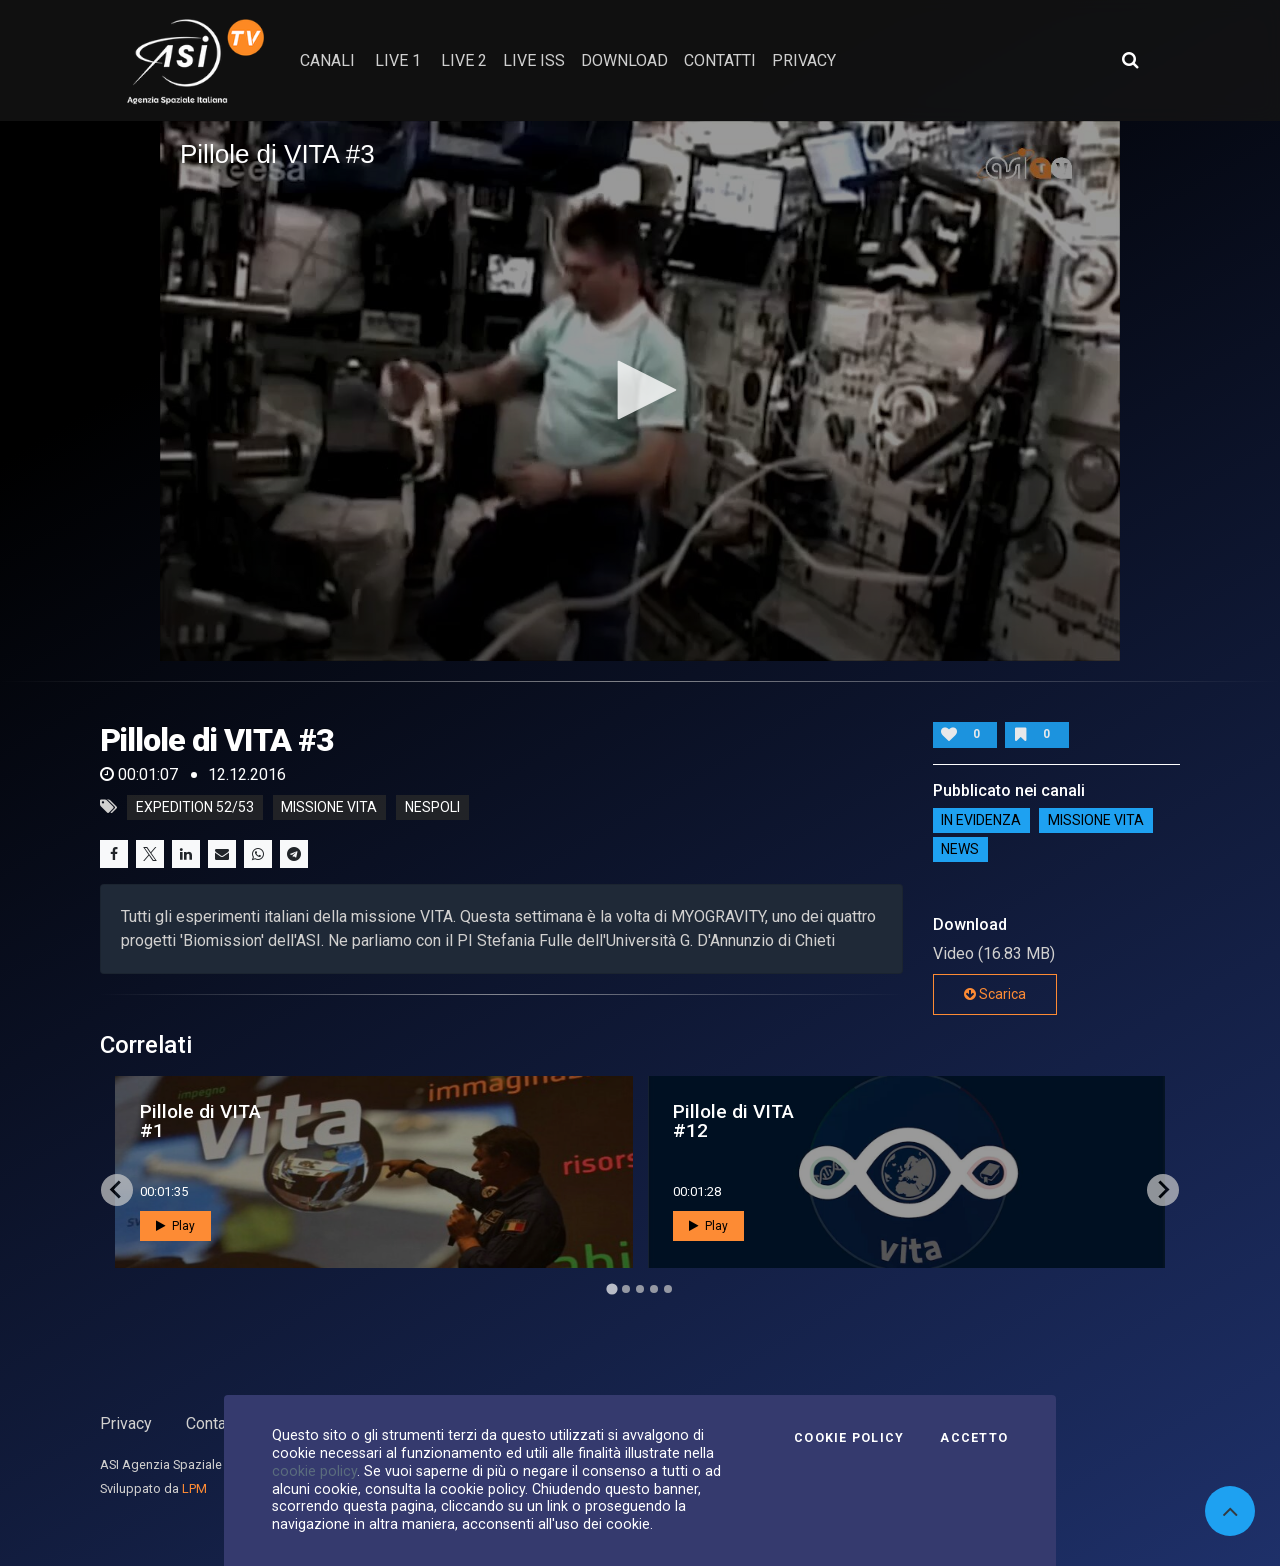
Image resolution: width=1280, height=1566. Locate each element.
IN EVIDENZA (981, 821)
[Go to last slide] (117, 1190)
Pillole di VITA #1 (200, 1121)
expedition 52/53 (195, 807)
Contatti (213, 1423)
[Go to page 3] (640, 1289)
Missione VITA (1096, 821)
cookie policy (314, 1471)
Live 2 (464, 60)
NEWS (960, 850)
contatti (720, 60)
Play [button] (175, 1226)
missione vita (329, 807)
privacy (804, 60)
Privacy (126, 1423)
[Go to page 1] (611, 1288)
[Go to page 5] (668, 1289)
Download (624, 60)
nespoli (432, 807)
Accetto (974, 1438)
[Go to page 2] (626, 1289)
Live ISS (534, 60)
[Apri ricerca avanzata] (1130, 60)
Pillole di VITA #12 (733, 1121)
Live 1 (398, 60)
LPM (194, 1488)
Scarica (995, 994)
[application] (640, 391)
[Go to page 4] (654, 1289)
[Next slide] (1163, 1190)
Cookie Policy (849, 1438)
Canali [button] (327, 60)
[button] (640, 390)
